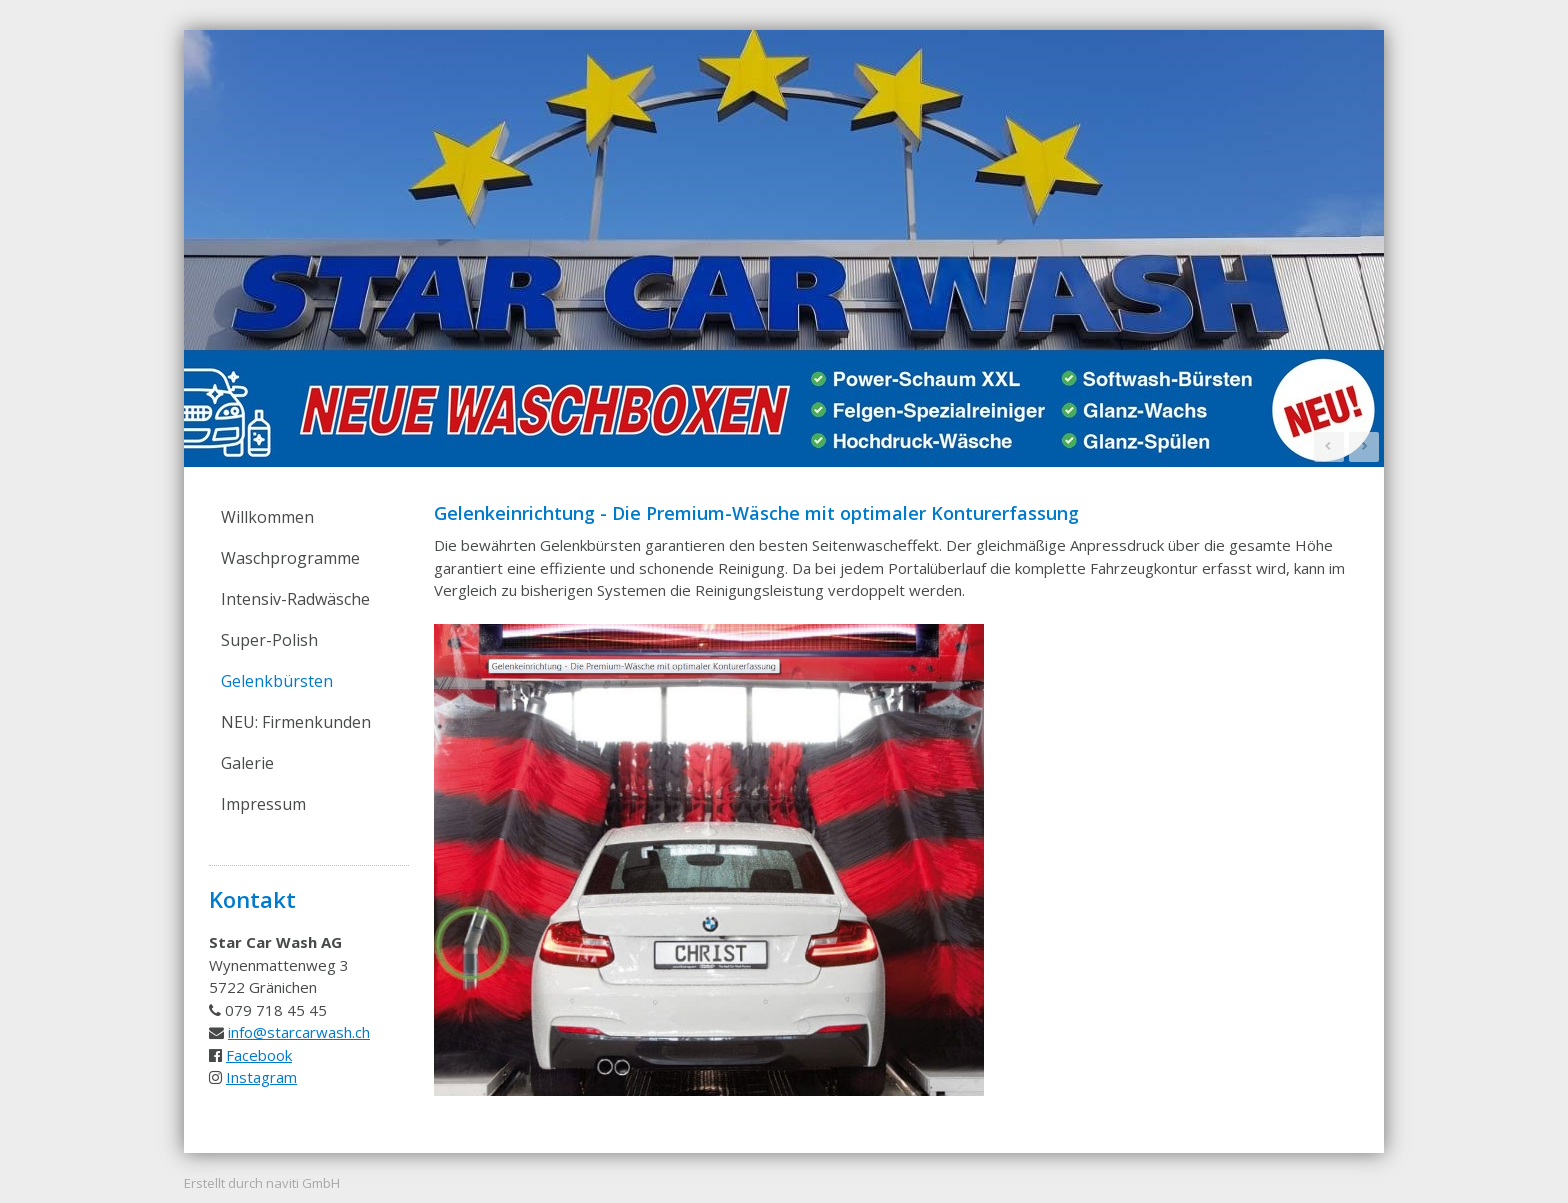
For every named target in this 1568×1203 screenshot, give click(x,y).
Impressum (263, 804)
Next (1364, 447)
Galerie (247, 763)
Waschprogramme (290, 558)
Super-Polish (269, 640)
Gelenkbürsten (277, 681)
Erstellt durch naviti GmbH (262, 1183)
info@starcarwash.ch (299, 1032)
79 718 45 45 (280, 1010)
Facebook (259, 1055)
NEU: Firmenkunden (296, 722)
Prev (1329, 447)
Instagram (261, 1077)
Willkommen (267, 517)
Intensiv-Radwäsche (295, 599)
